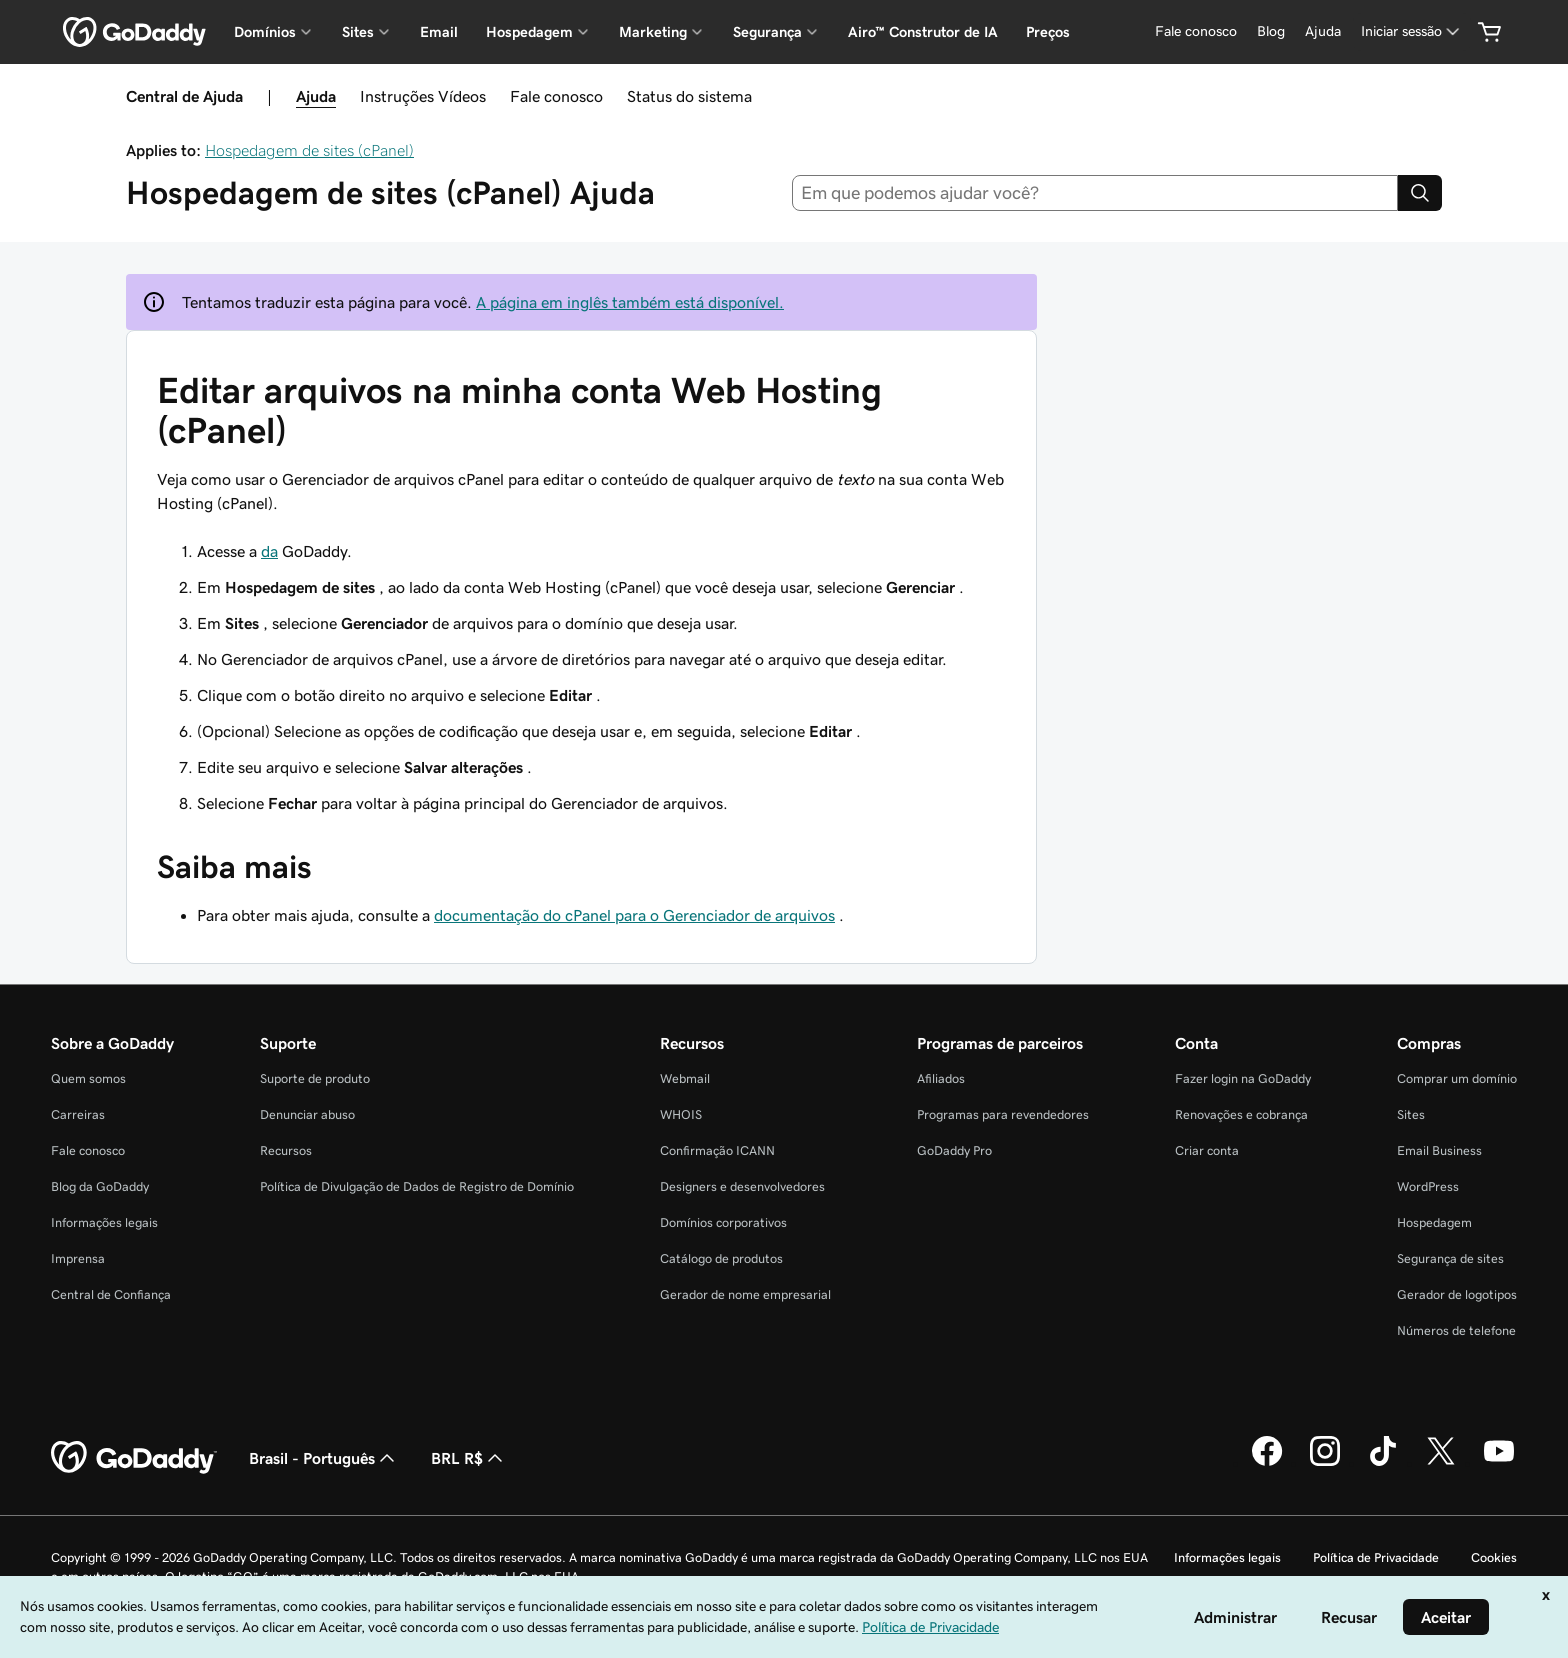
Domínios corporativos (723, 1222)
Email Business (1439, 1150)
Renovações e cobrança (1241, 1114)
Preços (1048, 32)
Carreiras (78, 1114)
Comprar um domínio (1457, 1078)
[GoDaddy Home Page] (134, 1458)
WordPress (1428, 1186)
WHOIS (681, 1114)
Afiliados (941, 1078)
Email (439, 32)
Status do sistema (689, 96)
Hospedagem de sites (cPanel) (309, 150)
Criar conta (1207, 1150)
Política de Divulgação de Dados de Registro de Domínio (417, 1186)
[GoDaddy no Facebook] (1267, 1463)
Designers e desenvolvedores (742, 1186)
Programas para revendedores (1003, 1114)
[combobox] (1095, 193)
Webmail (685, 1078)
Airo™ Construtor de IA (923, 32)
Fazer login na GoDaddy (1243, 1078)
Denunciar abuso (307, 1114)
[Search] (1420, 193)
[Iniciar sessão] (1412, 31)
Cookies (1494, 1557)
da (269, 551)
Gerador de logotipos (1457, 1294)
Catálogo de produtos (721, 1258)
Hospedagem (1434, 1222)
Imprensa (78, 1258)
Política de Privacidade (1376, 1557)
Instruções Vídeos (423, 96)
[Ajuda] (1323, 31)
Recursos (286, 1150)
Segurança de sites (1450, 1258)
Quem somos (88, 1078)
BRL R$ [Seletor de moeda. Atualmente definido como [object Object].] (469, 1458)
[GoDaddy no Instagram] (1325, 1463)
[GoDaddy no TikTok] (1383, 1463)
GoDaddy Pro (954, 1150)
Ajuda (316, 96)
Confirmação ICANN (717, 1150)
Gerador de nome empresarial (745, 1294)
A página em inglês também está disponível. (630, 302)
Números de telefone (1456, 1330)
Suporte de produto (315, 1078)
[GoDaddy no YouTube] (1499, 1463)
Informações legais (104, 1222)
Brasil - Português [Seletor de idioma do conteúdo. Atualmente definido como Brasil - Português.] (324, 1458)
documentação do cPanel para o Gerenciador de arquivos (634, 915)
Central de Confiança (111, 1294)
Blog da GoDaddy (100, 1186)
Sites (1411, 1114)
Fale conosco (556, 96)
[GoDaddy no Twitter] (1441, 1463)
